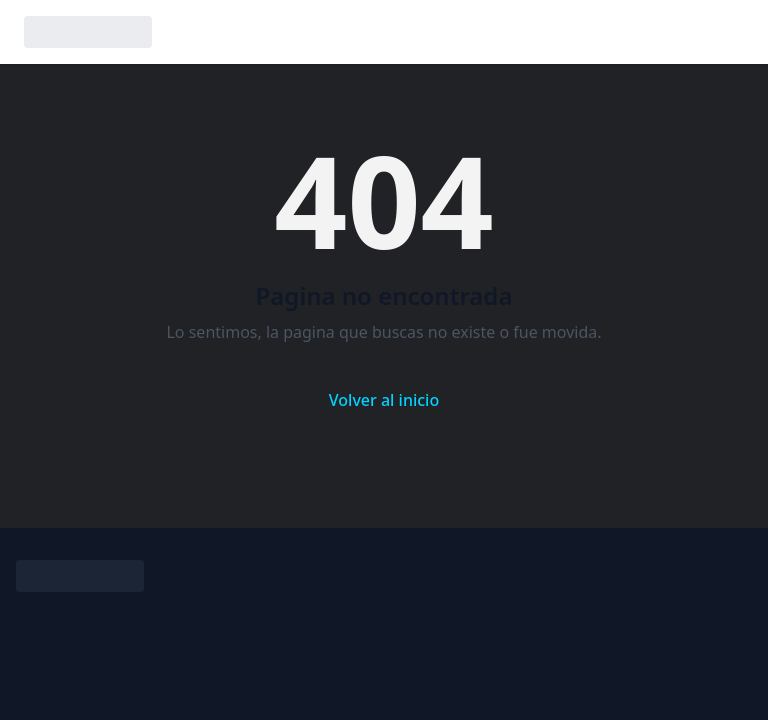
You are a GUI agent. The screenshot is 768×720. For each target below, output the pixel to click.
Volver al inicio (384, 400)
